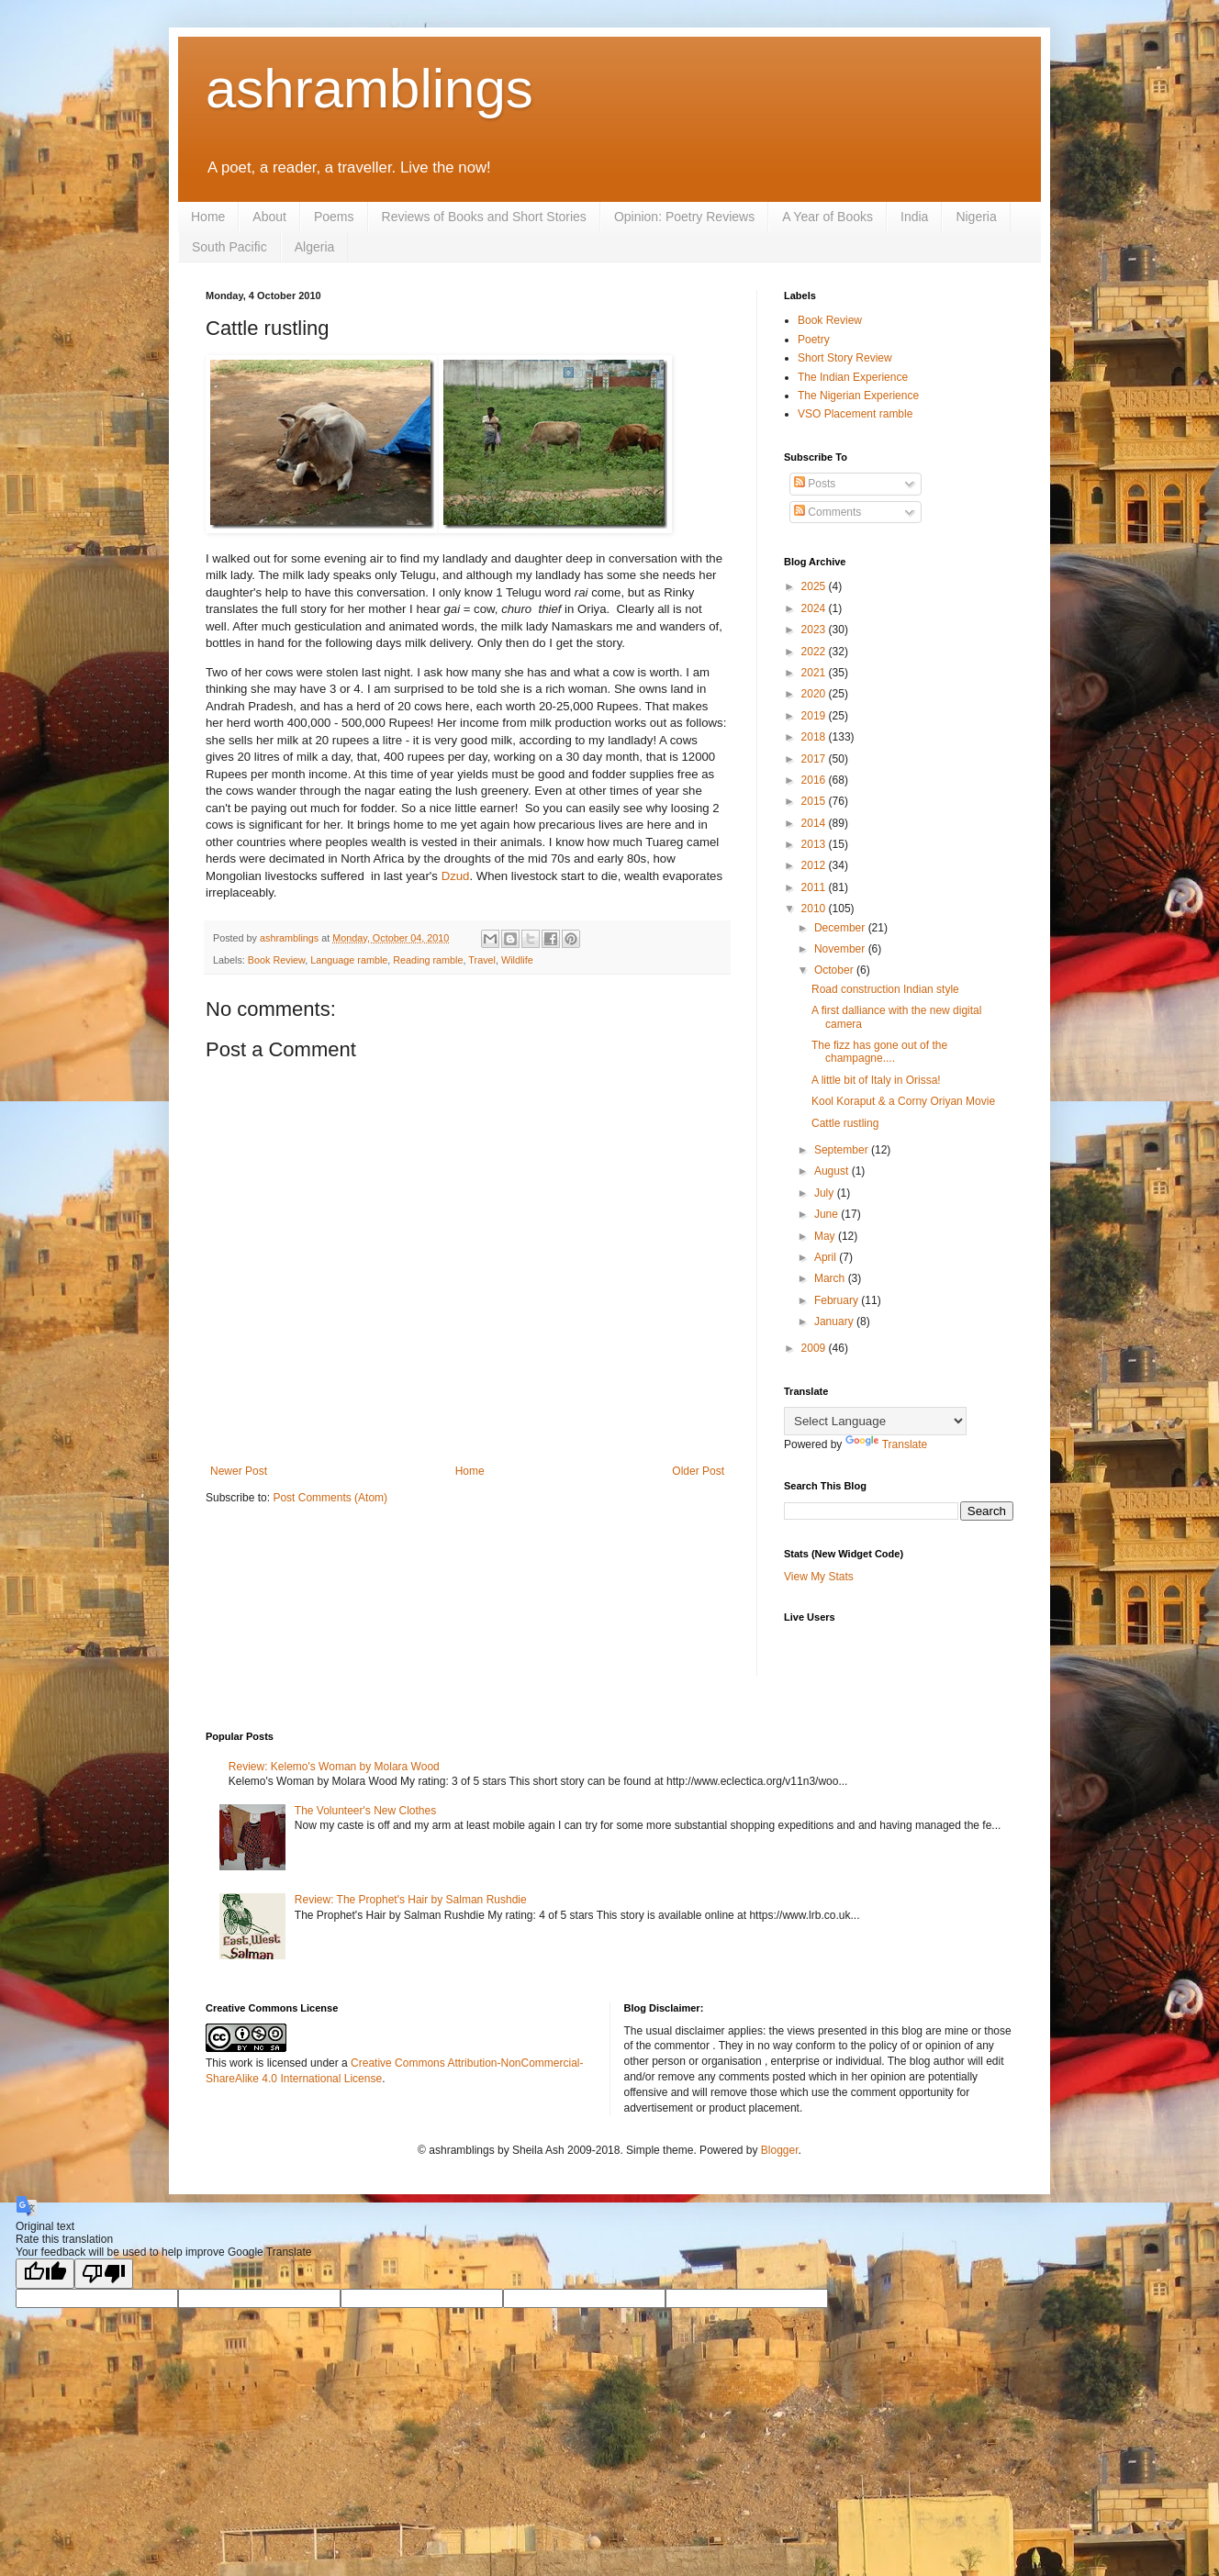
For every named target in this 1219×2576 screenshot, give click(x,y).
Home (208, 216)
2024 (815, 608)
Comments (827, 512)
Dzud (456, 876)
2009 (815, 1348)
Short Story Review (845, 357)
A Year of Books (827, 216)
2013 (815, 844)
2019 (815, 715)
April (826, 1257)
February (837, 1300)
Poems (334, 216)
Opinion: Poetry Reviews (684, 216)
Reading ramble (428, 959)
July (825, 1193)
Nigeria (976, 216)
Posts (814, 483)
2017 (815, 759)
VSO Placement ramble (855, 413)
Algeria (315, 247)
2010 (815, 908)
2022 (815, 651)
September (842, 1149)
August (833, 1171)
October (835, 970)
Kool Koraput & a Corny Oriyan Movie (903, 1101)
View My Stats (819, 1576)
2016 (815, 780)
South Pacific (229, 247)
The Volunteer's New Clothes (365, 1810)
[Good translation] (45, 2273)
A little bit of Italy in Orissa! (876, 1080)
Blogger (780, 2150)
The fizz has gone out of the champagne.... (879, 1052)
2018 (815, 736)
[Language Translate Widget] (875, 1421)
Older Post (698, 1471)
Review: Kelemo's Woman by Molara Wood (334, 1766)
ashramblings (369, 88)
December (841, 927)
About (269, 216)
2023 (815, 629)
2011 (815, 887)
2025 (815, 586)
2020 (815, 693)
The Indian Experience (853, 377)
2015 (815, 801)
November (841, 948)
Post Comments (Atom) (330, 1497)
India (914, 216)
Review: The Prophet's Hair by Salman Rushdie (411, 1899)
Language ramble (348, 959)
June (827, 1214)
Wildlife (517, 959)
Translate (886, 1444)
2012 (815, 865)
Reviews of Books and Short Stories (484, 216)
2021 (815, 672)
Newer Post (238, 1471)
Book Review (276, 959)
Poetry (814, 339)
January (835, 1321)
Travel (482, 959)
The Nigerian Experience (858, 395)
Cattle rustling (844, 1123)
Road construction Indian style (885, 989)
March (831, 1278)
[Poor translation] (103, 2273)
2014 (815, 823)
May (826, 1236)
